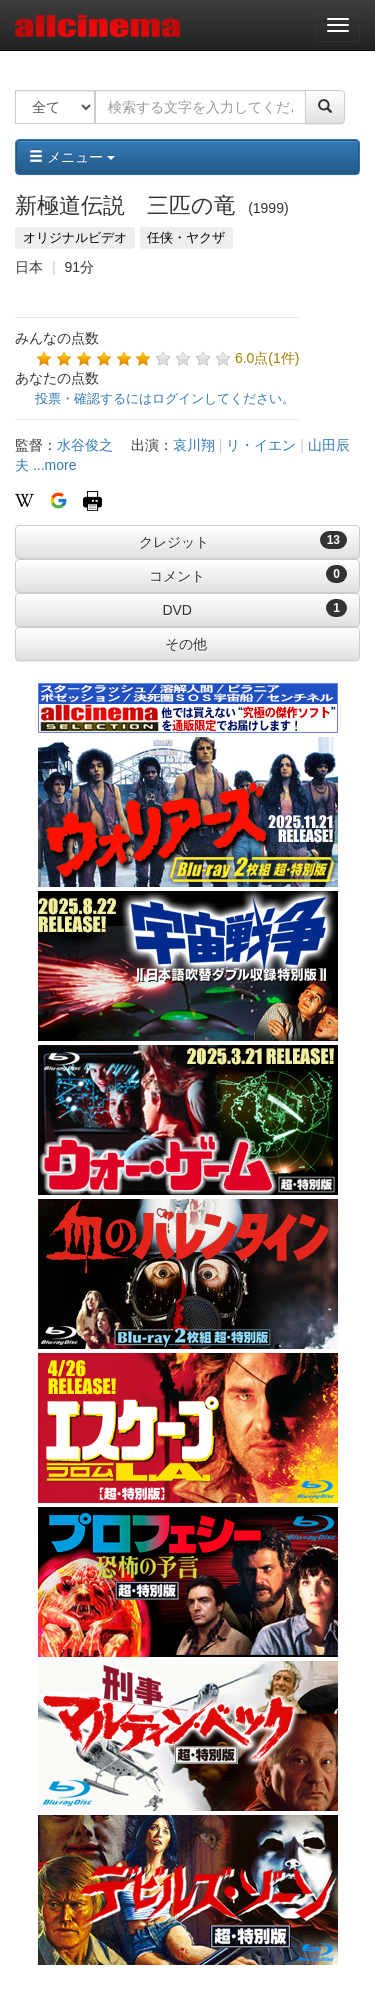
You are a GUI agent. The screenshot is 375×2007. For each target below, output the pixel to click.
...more (55, 465)
